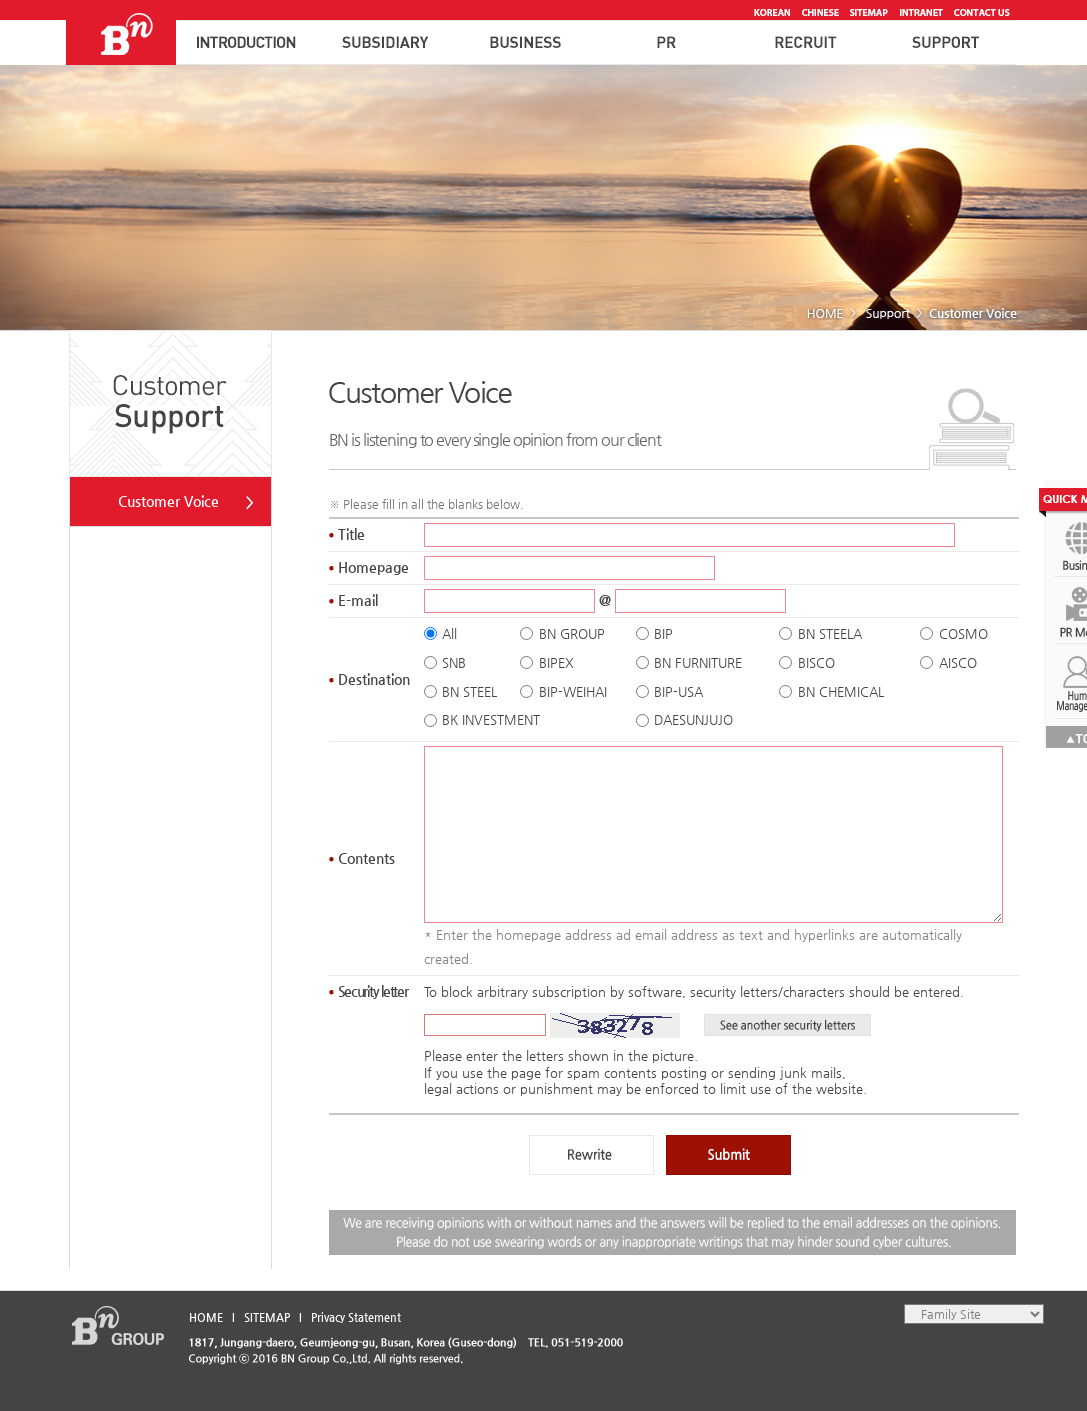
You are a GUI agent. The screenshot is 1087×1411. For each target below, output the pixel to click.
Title (347, 534)
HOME (206, 1317)
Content (362, 858)
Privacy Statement (356, 1317)
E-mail (353, 600)
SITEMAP (267, 1317)
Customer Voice (168, 501)
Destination (369, 679)
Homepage (369, 567)
